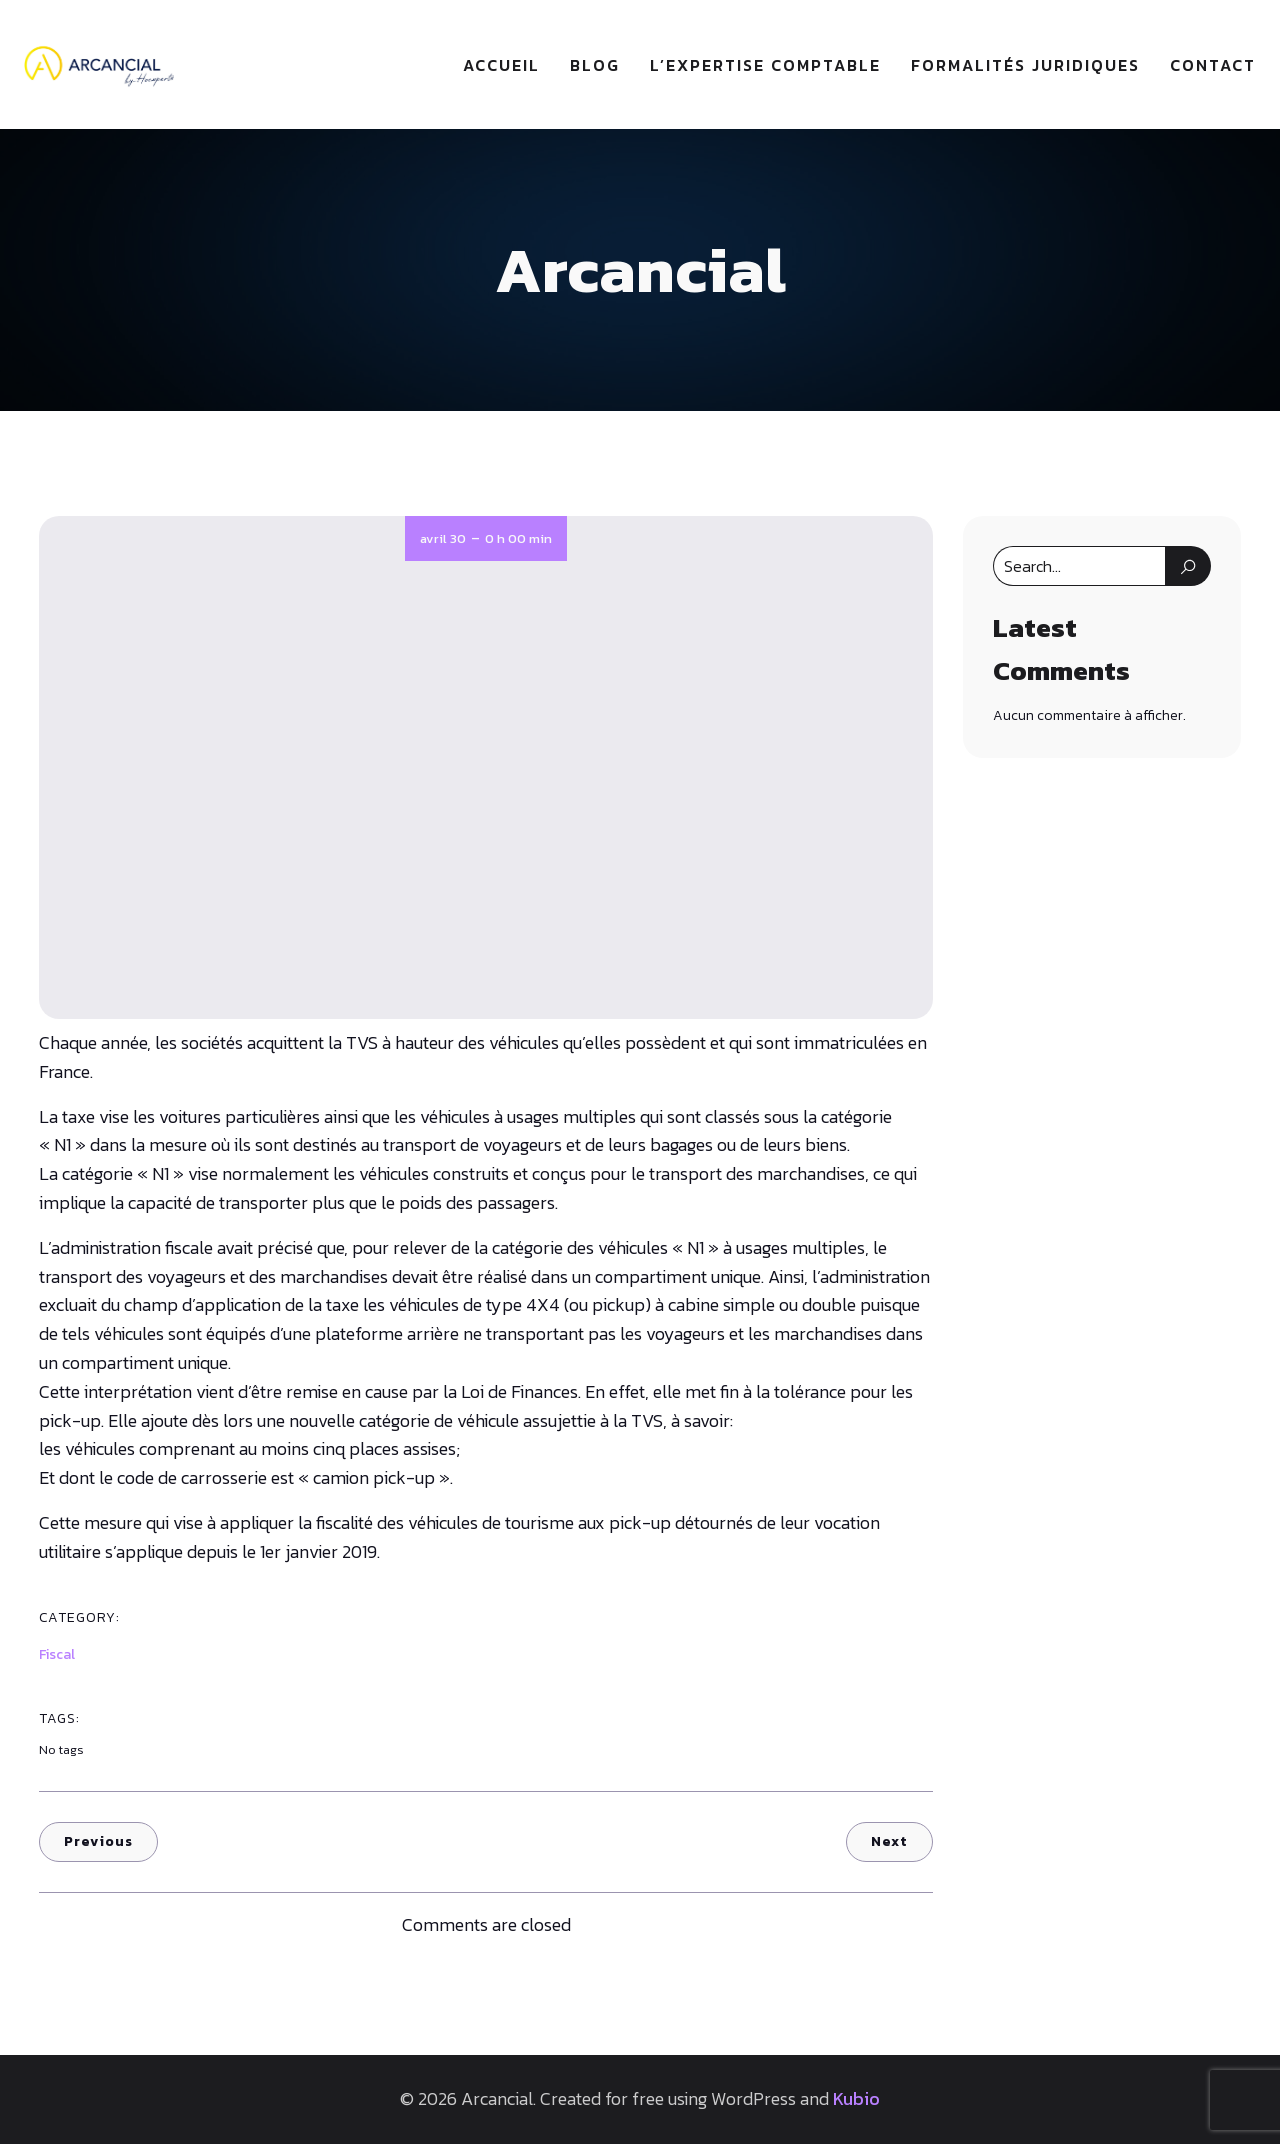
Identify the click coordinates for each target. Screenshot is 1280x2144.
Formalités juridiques (1025, 65)
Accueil (501, 65)
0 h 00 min (518, 539)
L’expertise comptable (765, 65)
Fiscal (57, 1655)
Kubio (856, 2099)
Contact (1213, 65)
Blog (595, 65)
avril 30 (443, 539)
